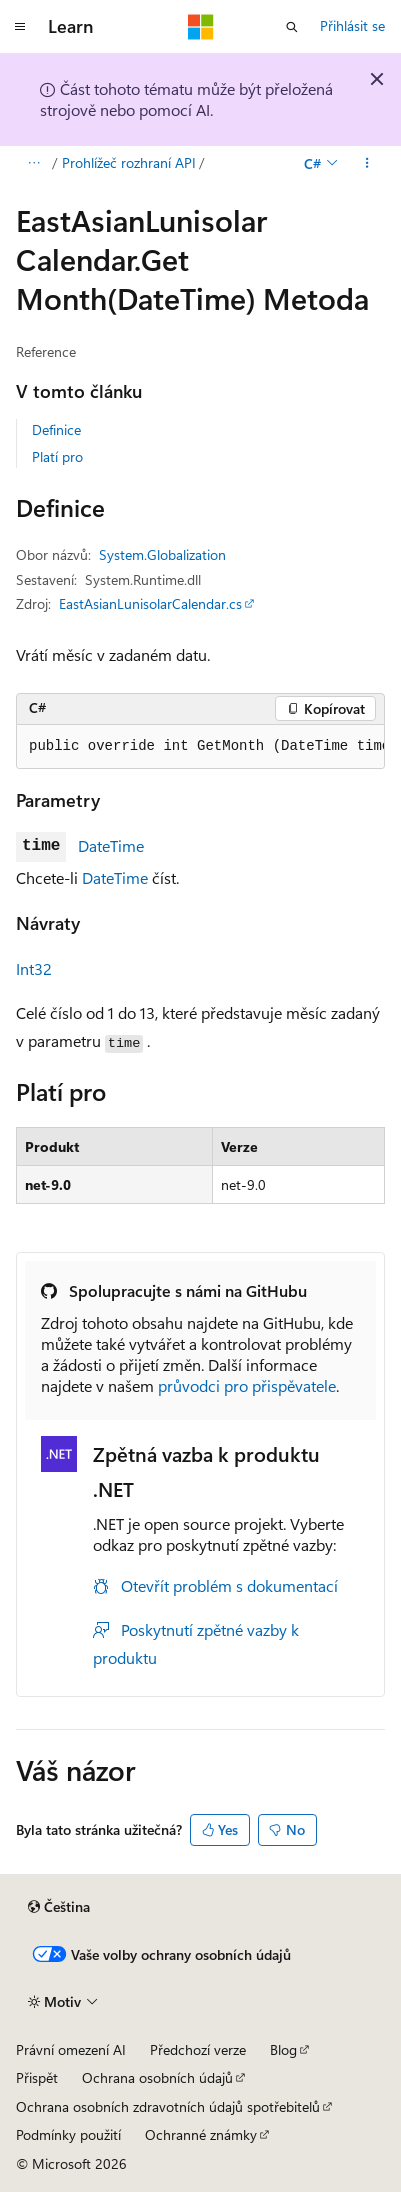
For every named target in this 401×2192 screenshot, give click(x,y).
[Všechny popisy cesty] (33, 163)
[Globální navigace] (20, 27)
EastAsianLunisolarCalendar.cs (150, 603)
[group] (200, 747)
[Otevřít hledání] (292, 27)
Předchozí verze (198, 2049)
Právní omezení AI (71, 2049)
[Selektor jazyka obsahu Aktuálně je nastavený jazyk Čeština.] (59, 1907)
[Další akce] (367, 163)
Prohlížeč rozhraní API (129, 162)
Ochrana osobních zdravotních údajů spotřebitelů (168, 2106)
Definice (56, 429)
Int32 (34, 968)
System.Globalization (162, 554)
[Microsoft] (201, 27)
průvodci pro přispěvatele (247, 1385)
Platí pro (57, 456)
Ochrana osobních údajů (157, 2077)
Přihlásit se (352, 25)
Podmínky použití (68, 2134)
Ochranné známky (201, 2134)
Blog (283, 2049)
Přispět (37, 2077)
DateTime (111, 845)
